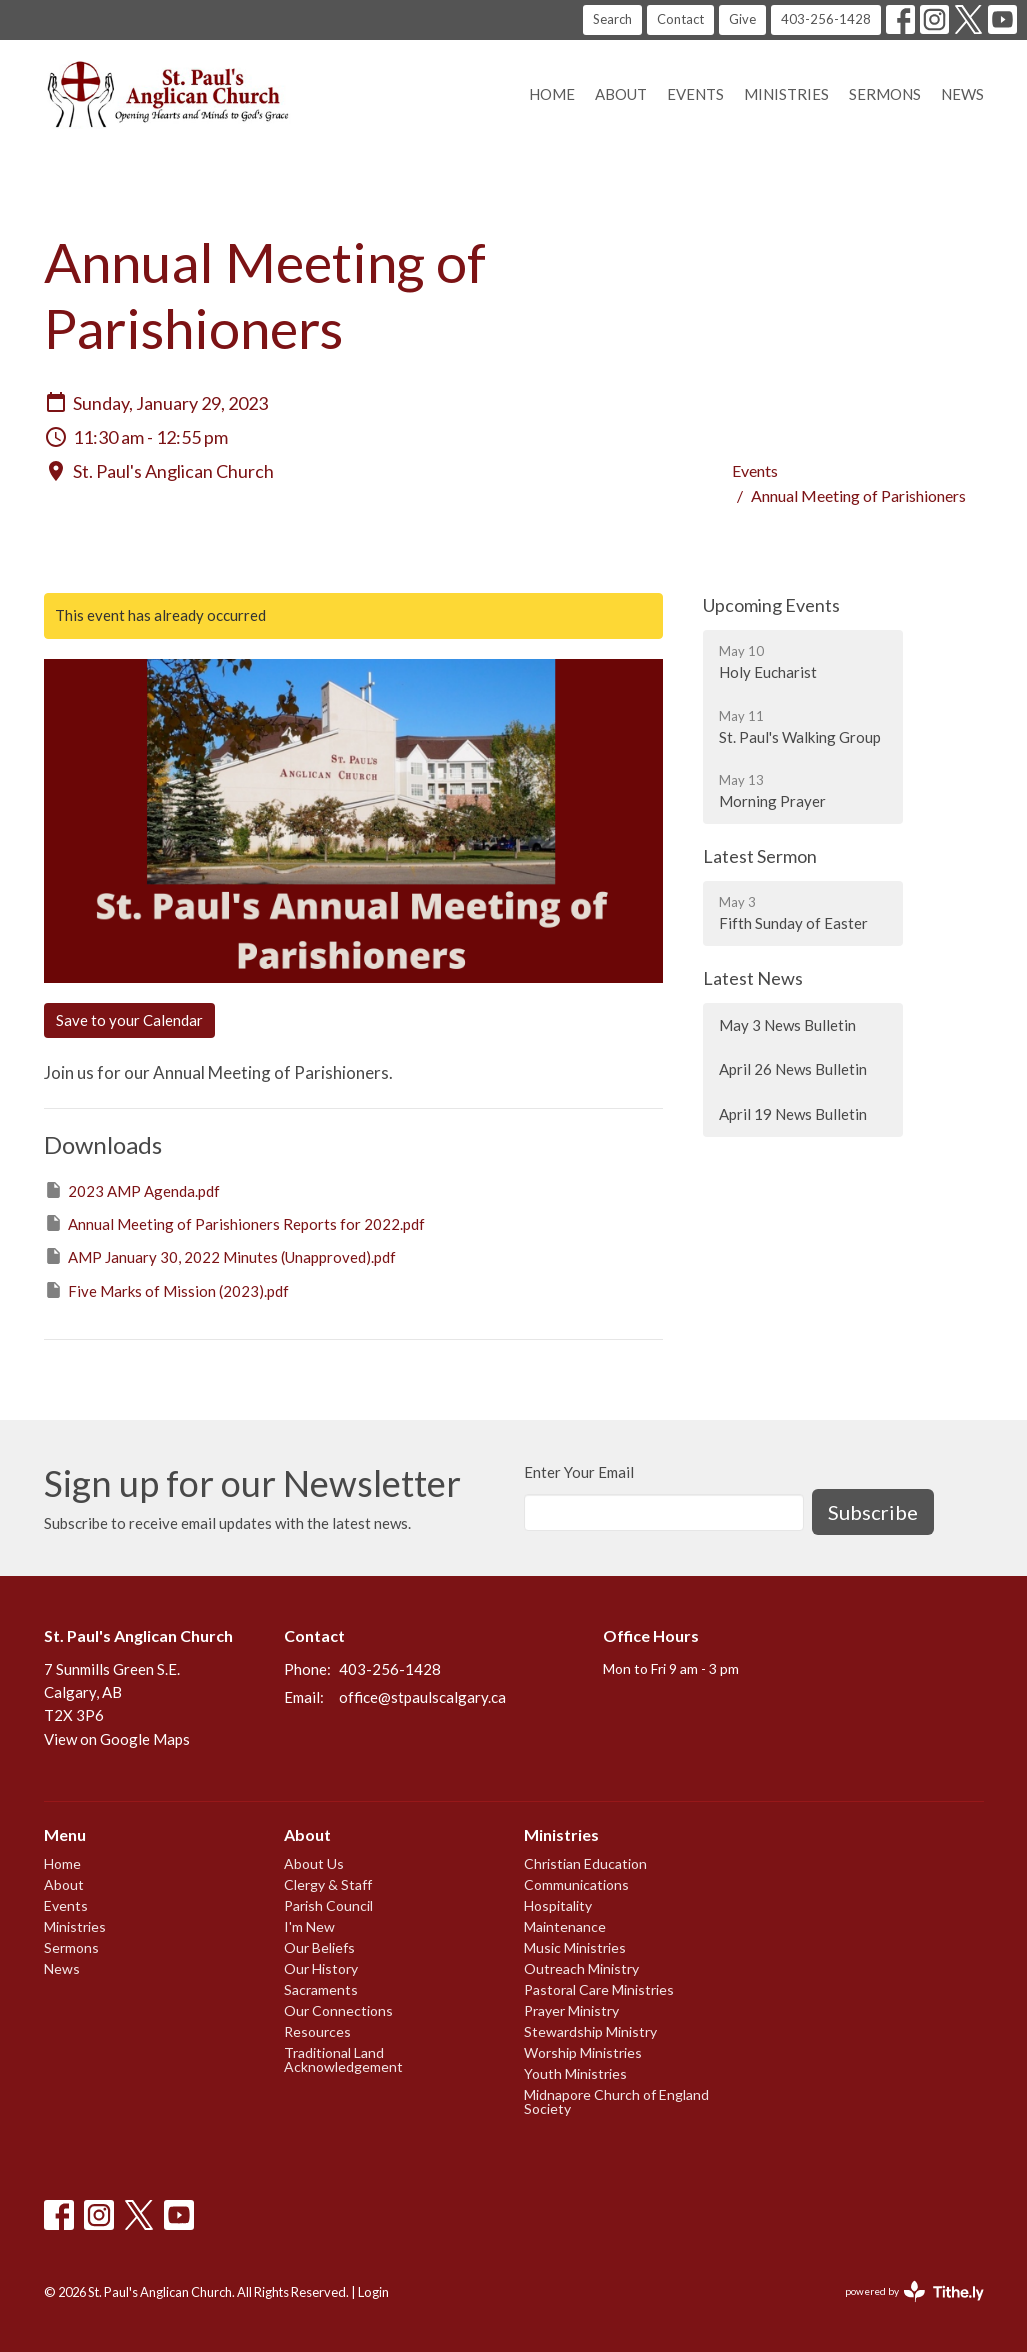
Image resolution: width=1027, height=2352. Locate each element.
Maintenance (565, 1926)
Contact (680, 19)
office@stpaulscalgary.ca (422, 1697)
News (962, 94)
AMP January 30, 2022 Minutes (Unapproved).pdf (220, 1256)
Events (695, 94)
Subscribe (873, 1512)
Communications (576, 1884)
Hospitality (558, 1905)
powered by (914, 2291)
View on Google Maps (117, 1739)
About (621, 94)
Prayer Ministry (571, 2010)
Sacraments (321, 1989)
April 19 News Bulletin (793, 1114)
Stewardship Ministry (590, 2031)
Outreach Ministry (581, 1968)
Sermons (885, 94)
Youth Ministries (575, 2073)
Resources (317, 2031)
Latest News (753, 978)
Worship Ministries (583, 2052)
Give (742, 19)
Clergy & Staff (328, 1884)
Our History (321, 1968)
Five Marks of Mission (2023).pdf (166, 1290)
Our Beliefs (319, 1947)
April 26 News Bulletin (793, 1069)
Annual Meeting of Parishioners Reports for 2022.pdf (234, 1223)
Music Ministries (575, 1947)
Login (373, 2292)
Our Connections (338, 2010)
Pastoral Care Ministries (599, 1989)
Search (612, 19)
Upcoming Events (771, 605)
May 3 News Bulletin (787, 1025)
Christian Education (585, 1863)
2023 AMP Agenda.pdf (132, 1190)
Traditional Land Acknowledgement (343, 2059)
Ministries (786, 94)
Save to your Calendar (129, 1020)
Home (552, 94)
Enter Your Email (579, 1472)
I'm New (309, 1926)
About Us (314, 1863)
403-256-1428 (826, 19)
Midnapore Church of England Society (616, 2101)
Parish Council (328, 1905)
